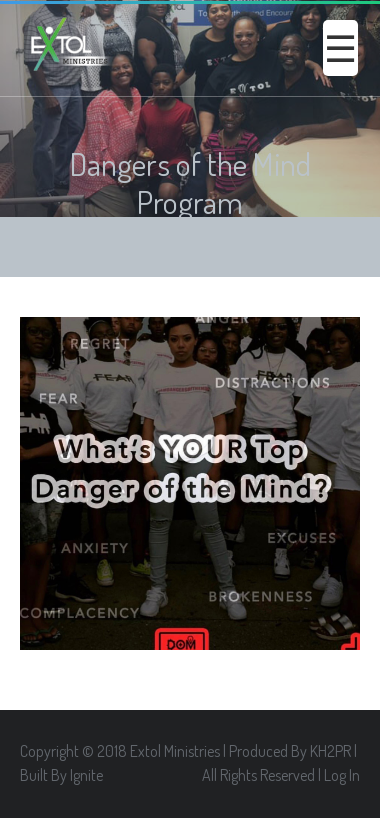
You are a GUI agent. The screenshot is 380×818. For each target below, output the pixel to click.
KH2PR (330, 751)
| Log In (339, 775)
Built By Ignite (61, 775)
